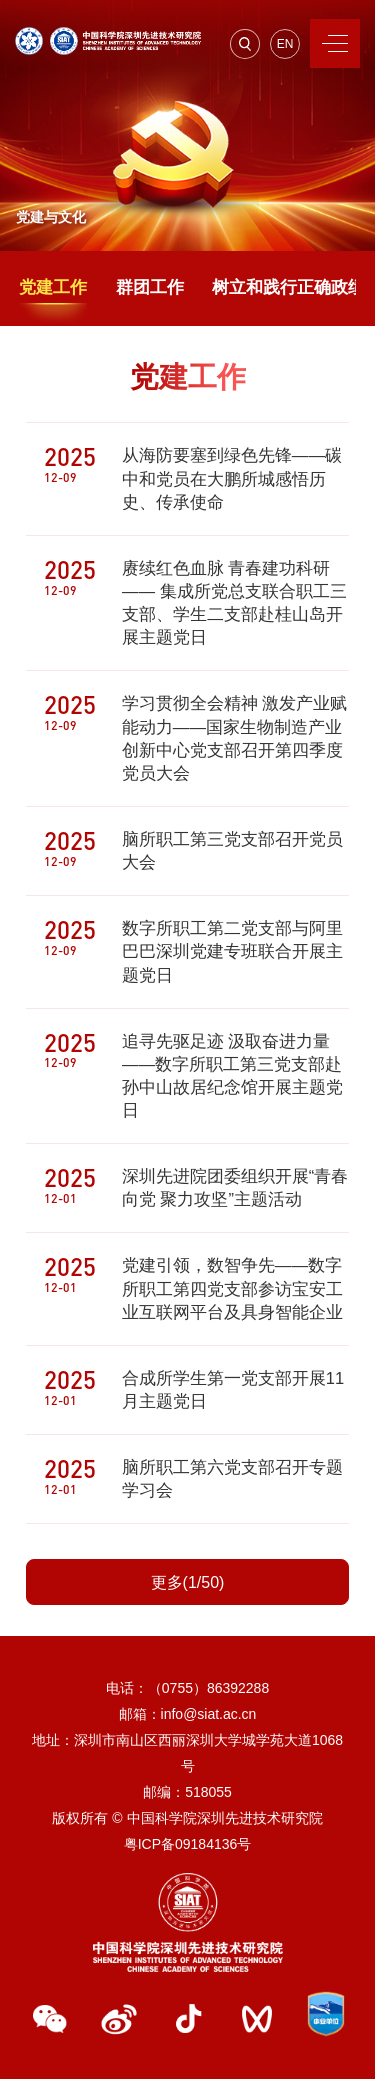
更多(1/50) (188, 1582)
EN (285, 44)
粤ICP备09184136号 (188, 1844)
